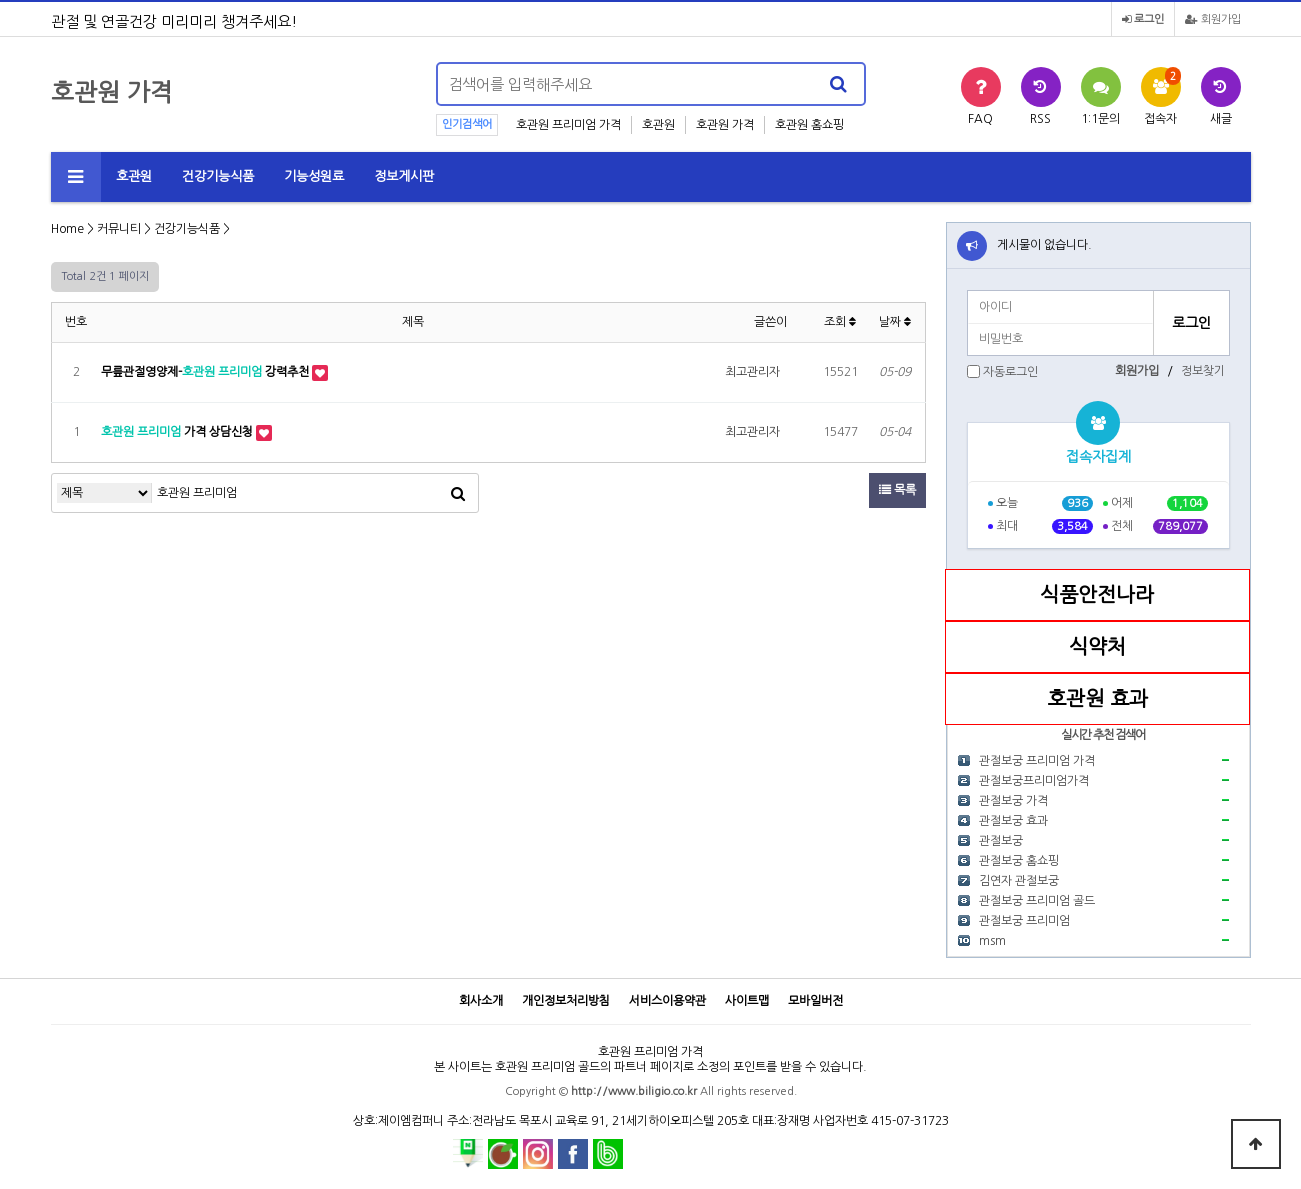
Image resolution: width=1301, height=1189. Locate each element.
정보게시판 (404, 176)
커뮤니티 (119, 229)
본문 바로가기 (0, 0)
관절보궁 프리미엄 (1024, 921)
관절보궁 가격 (1013, 801)
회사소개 (481, 1001)
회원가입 (1213, 19)
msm (992, 941)
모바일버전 (815, 1001)
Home (67, 229)
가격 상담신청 (178, 432)
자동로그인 (1010, 372)
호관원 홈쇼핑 (809, 125)
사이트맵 (747, 1001)
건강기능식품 (218, 176)
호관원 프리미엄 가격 (568, 125)
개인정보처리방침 (566, 1001)
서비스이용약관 (667, 1001)
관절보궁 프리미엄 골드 (1037, 901)
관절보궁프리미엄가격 (1034, 781)
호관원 (658, 125)
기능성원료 (314, 176)
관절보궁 (1001, 841)
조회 (840, 322)
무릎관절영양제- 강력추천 (206, 372)
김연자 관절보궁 (1019, 881)
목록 (897, 490)
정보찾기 (1203, 371)
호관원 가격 (725, 125)
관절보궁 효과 (1013, 821)
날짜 (895, 322)
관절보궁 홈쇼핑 (1019, 861)
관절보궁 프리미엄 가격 (1037, 761)
